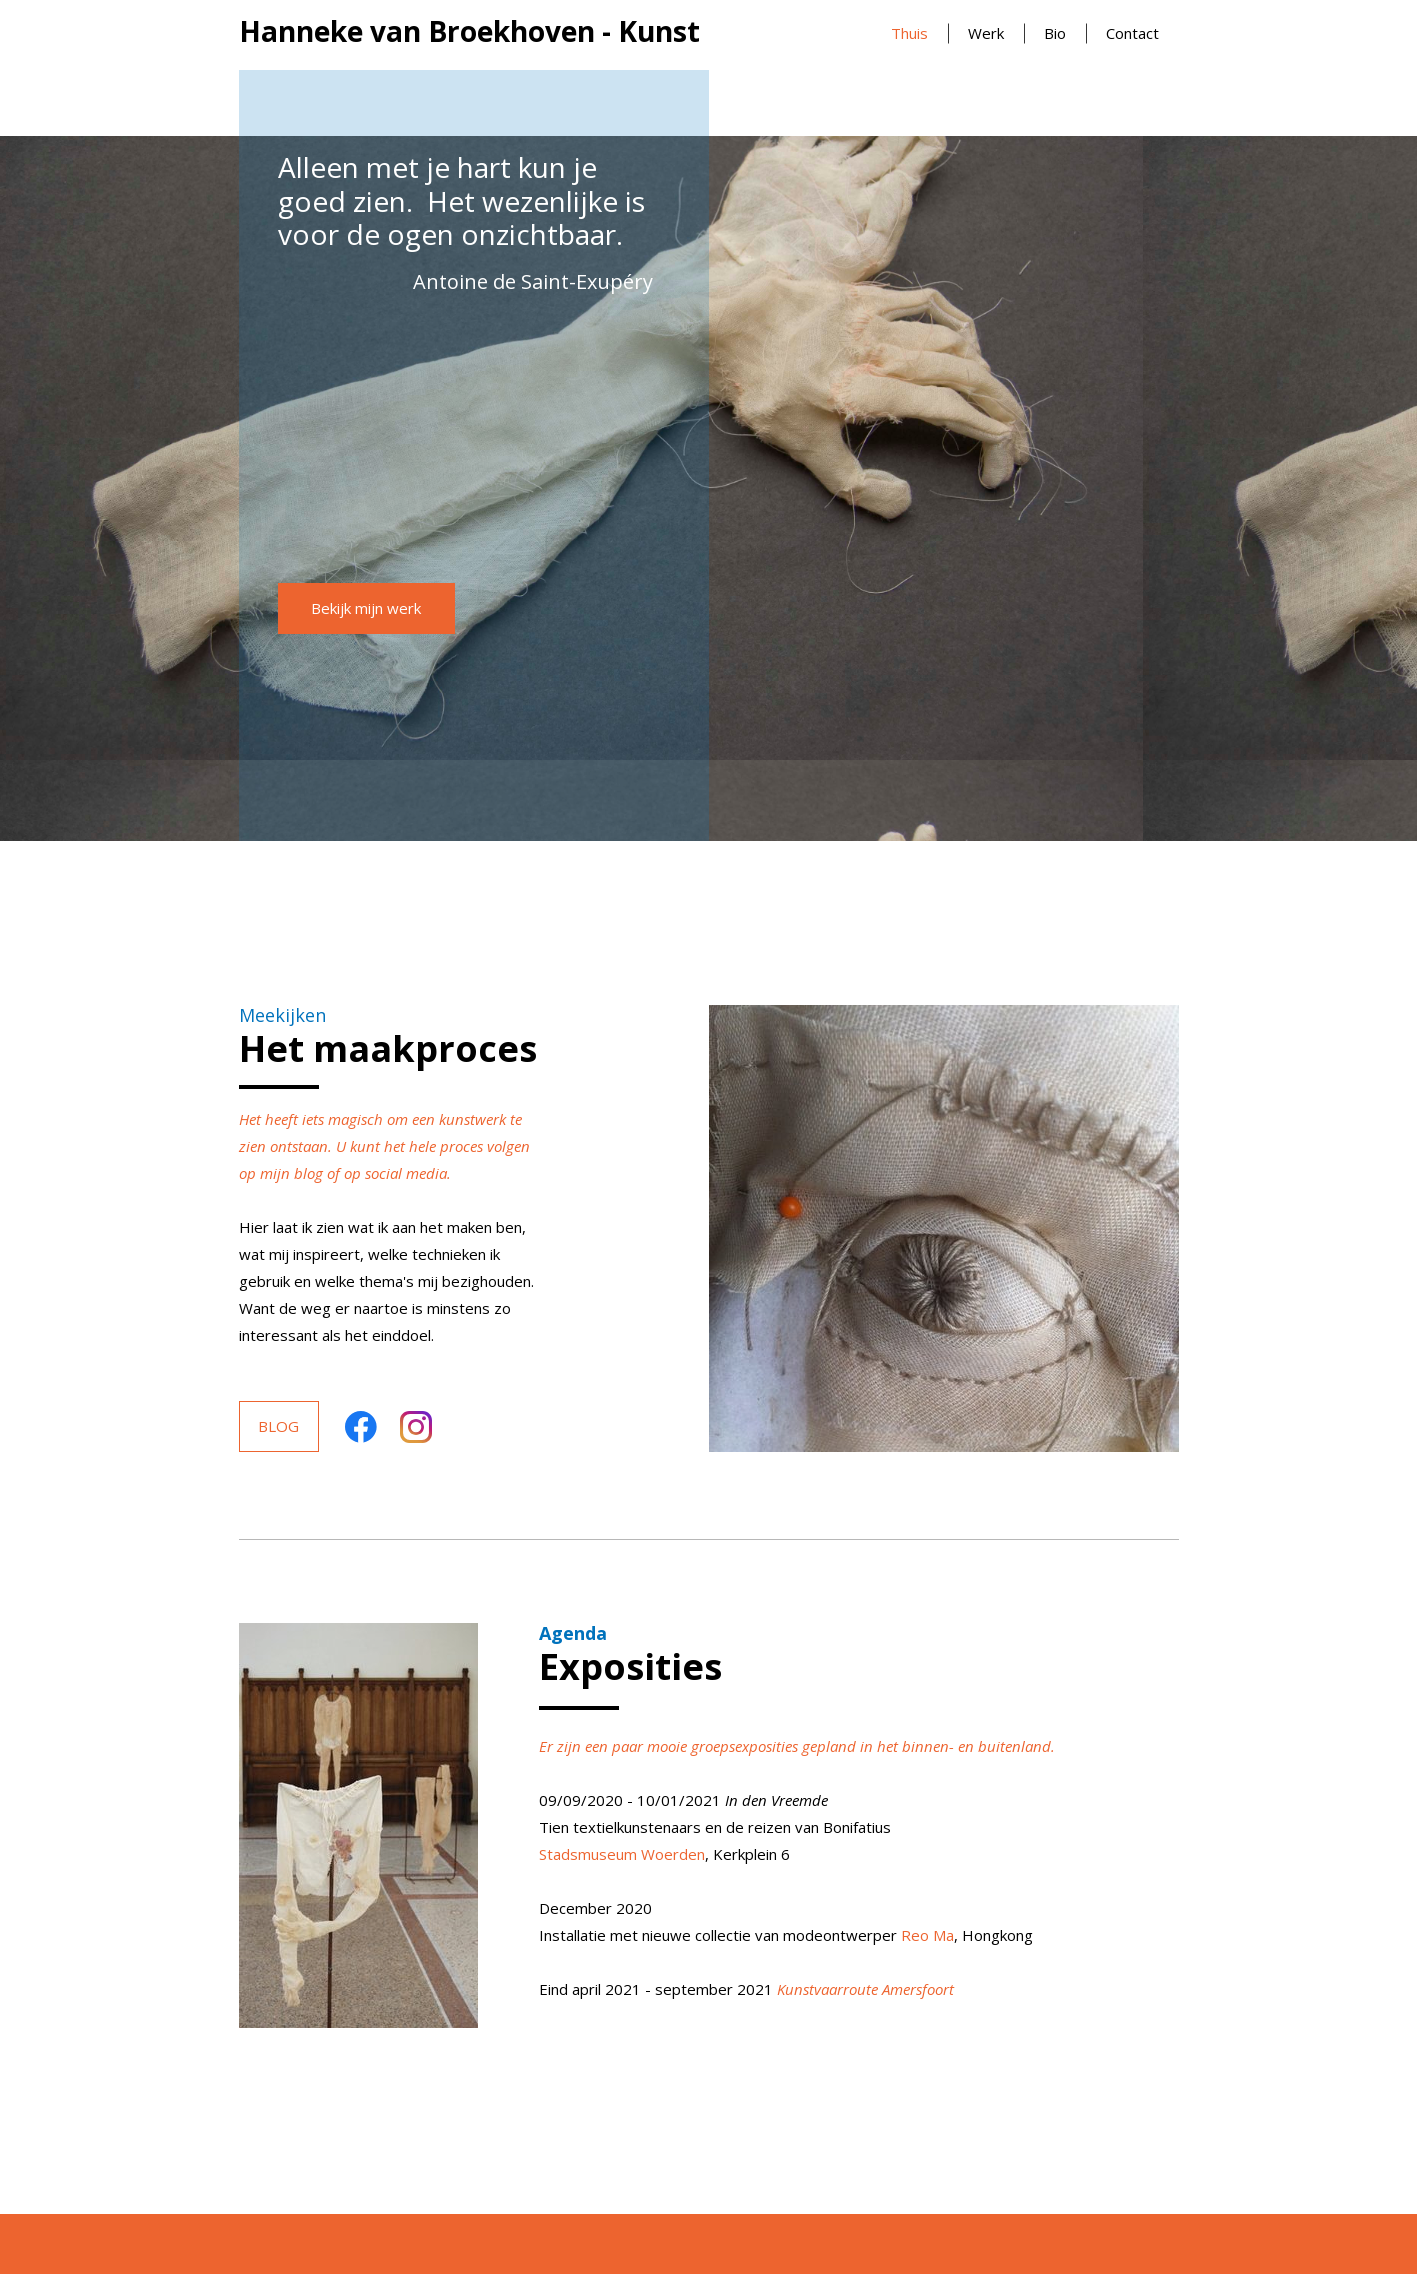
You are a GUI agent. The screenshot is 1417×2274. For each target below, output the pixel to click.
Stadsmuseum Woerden (622, 1854)
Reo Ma (927, 1935)
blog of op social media (370, 1173)
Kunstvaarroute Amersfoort (865, 1989)
